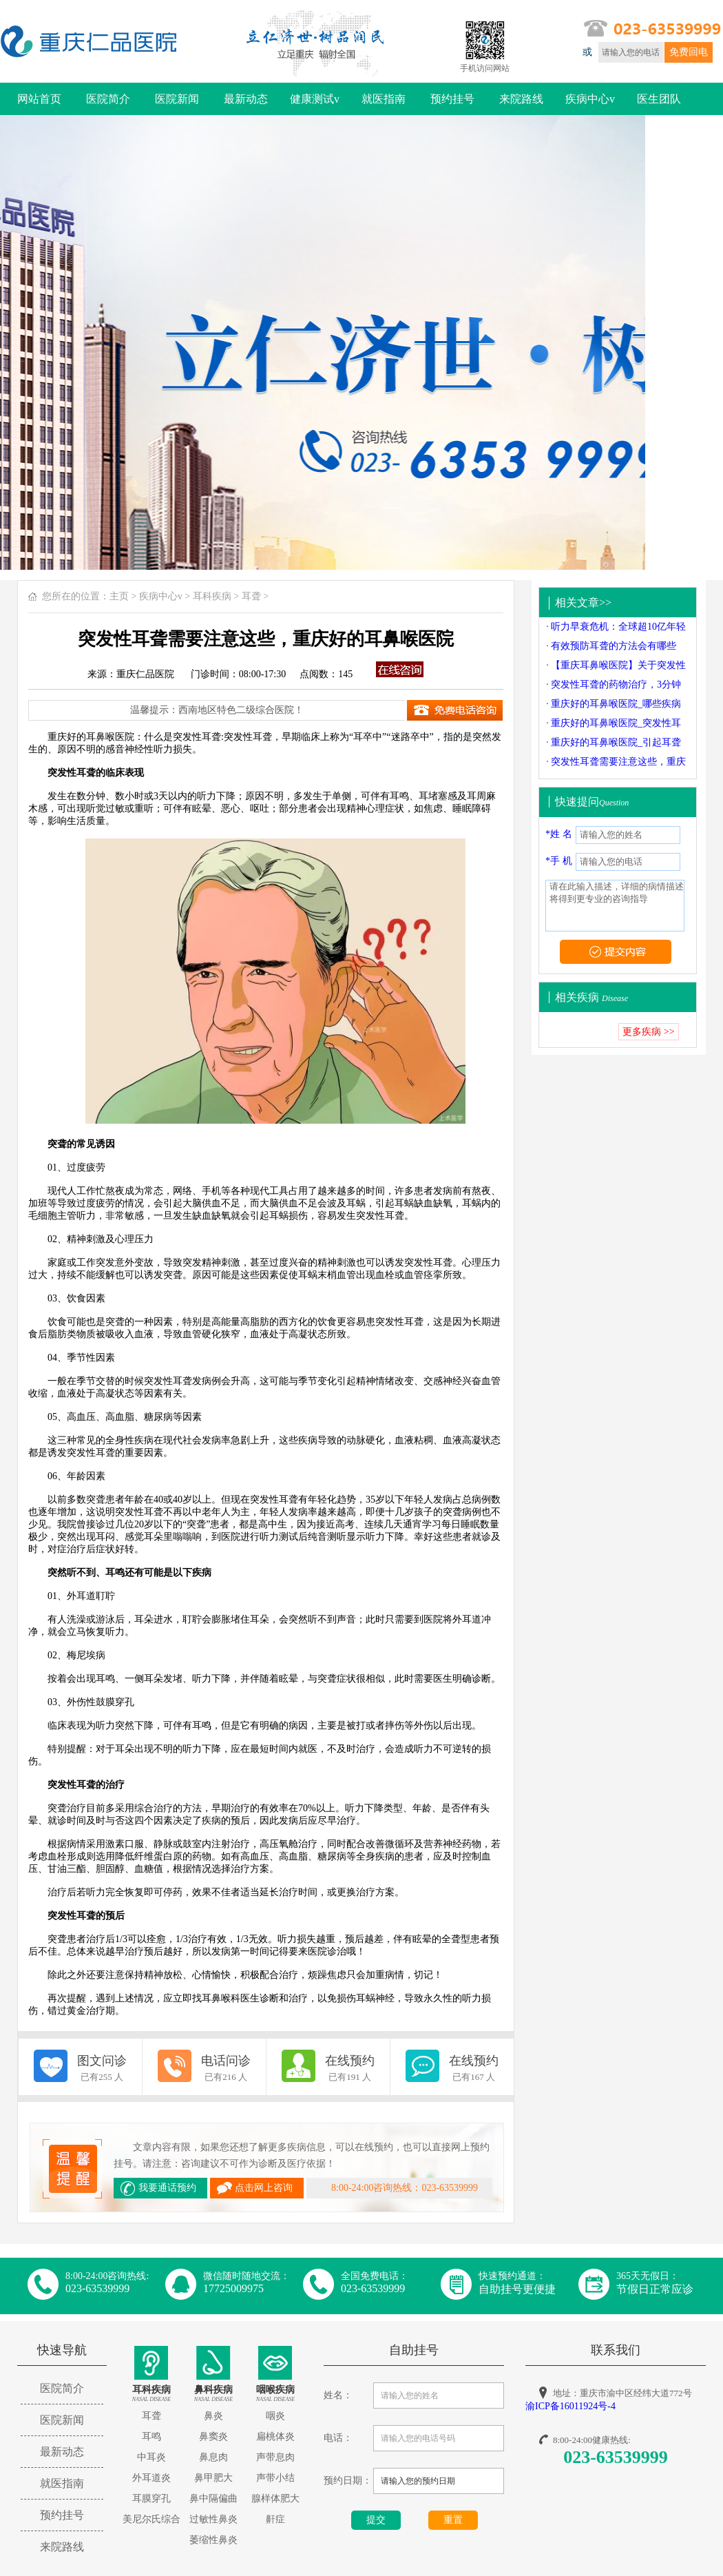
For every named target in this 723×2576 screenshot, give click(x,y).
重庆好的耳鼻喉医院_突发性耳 (616, 723)
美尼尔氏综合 (151, 2519)
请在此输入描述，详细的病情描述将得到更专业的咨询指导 (614, 905)
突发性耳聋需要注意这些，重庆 (618, 761)
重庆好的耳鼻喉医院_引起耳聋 (616, 742)
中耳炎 (151, 2457)
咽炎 (275, 2416)
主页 (119, 596)
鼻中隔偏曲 (213, 2498)
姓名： (338, 2395)
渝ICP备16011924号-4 (570, 2406)
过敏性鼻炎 (213, 2519)
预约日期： (348, 2480)
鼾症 (275, 2519)
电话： (338, 2438)
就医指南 (384, 99)
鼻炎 (213, 2416)
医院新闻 (177, 99)
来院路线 (521, 99)
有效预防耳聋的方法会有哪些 (613, 646)
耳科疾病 (212, 596)
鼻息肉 (213, 2457)
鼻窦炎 (213, 2436)
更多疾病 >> (648, 1032)
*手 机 (558, 861)
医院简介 (108, 99)
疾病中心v (590, 99)
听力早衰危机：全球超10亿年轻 (618, 626)
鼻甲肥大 (213, 2478)
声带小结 (275, 2478)
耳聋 (251, 596)
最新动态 (246, 99)
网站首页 (39, 99)
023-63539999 (615, 2457)
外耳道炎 (151, 2478)
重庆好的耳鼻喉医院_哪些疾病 (616, 704)
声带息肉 (275, 2457)
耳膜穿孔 (151, 2498)
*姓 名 (558, 834)
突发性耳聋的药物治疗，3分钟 (616, 684)
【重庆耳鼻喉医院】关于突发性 (618, 665)
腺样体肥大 (275, 2498)
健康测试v (314, 99)
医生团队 (659, 99)
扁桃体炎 (275, 2436)
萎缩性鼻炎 (213, 2540)
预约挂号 (452, 99)
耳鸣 (151, 2436)
